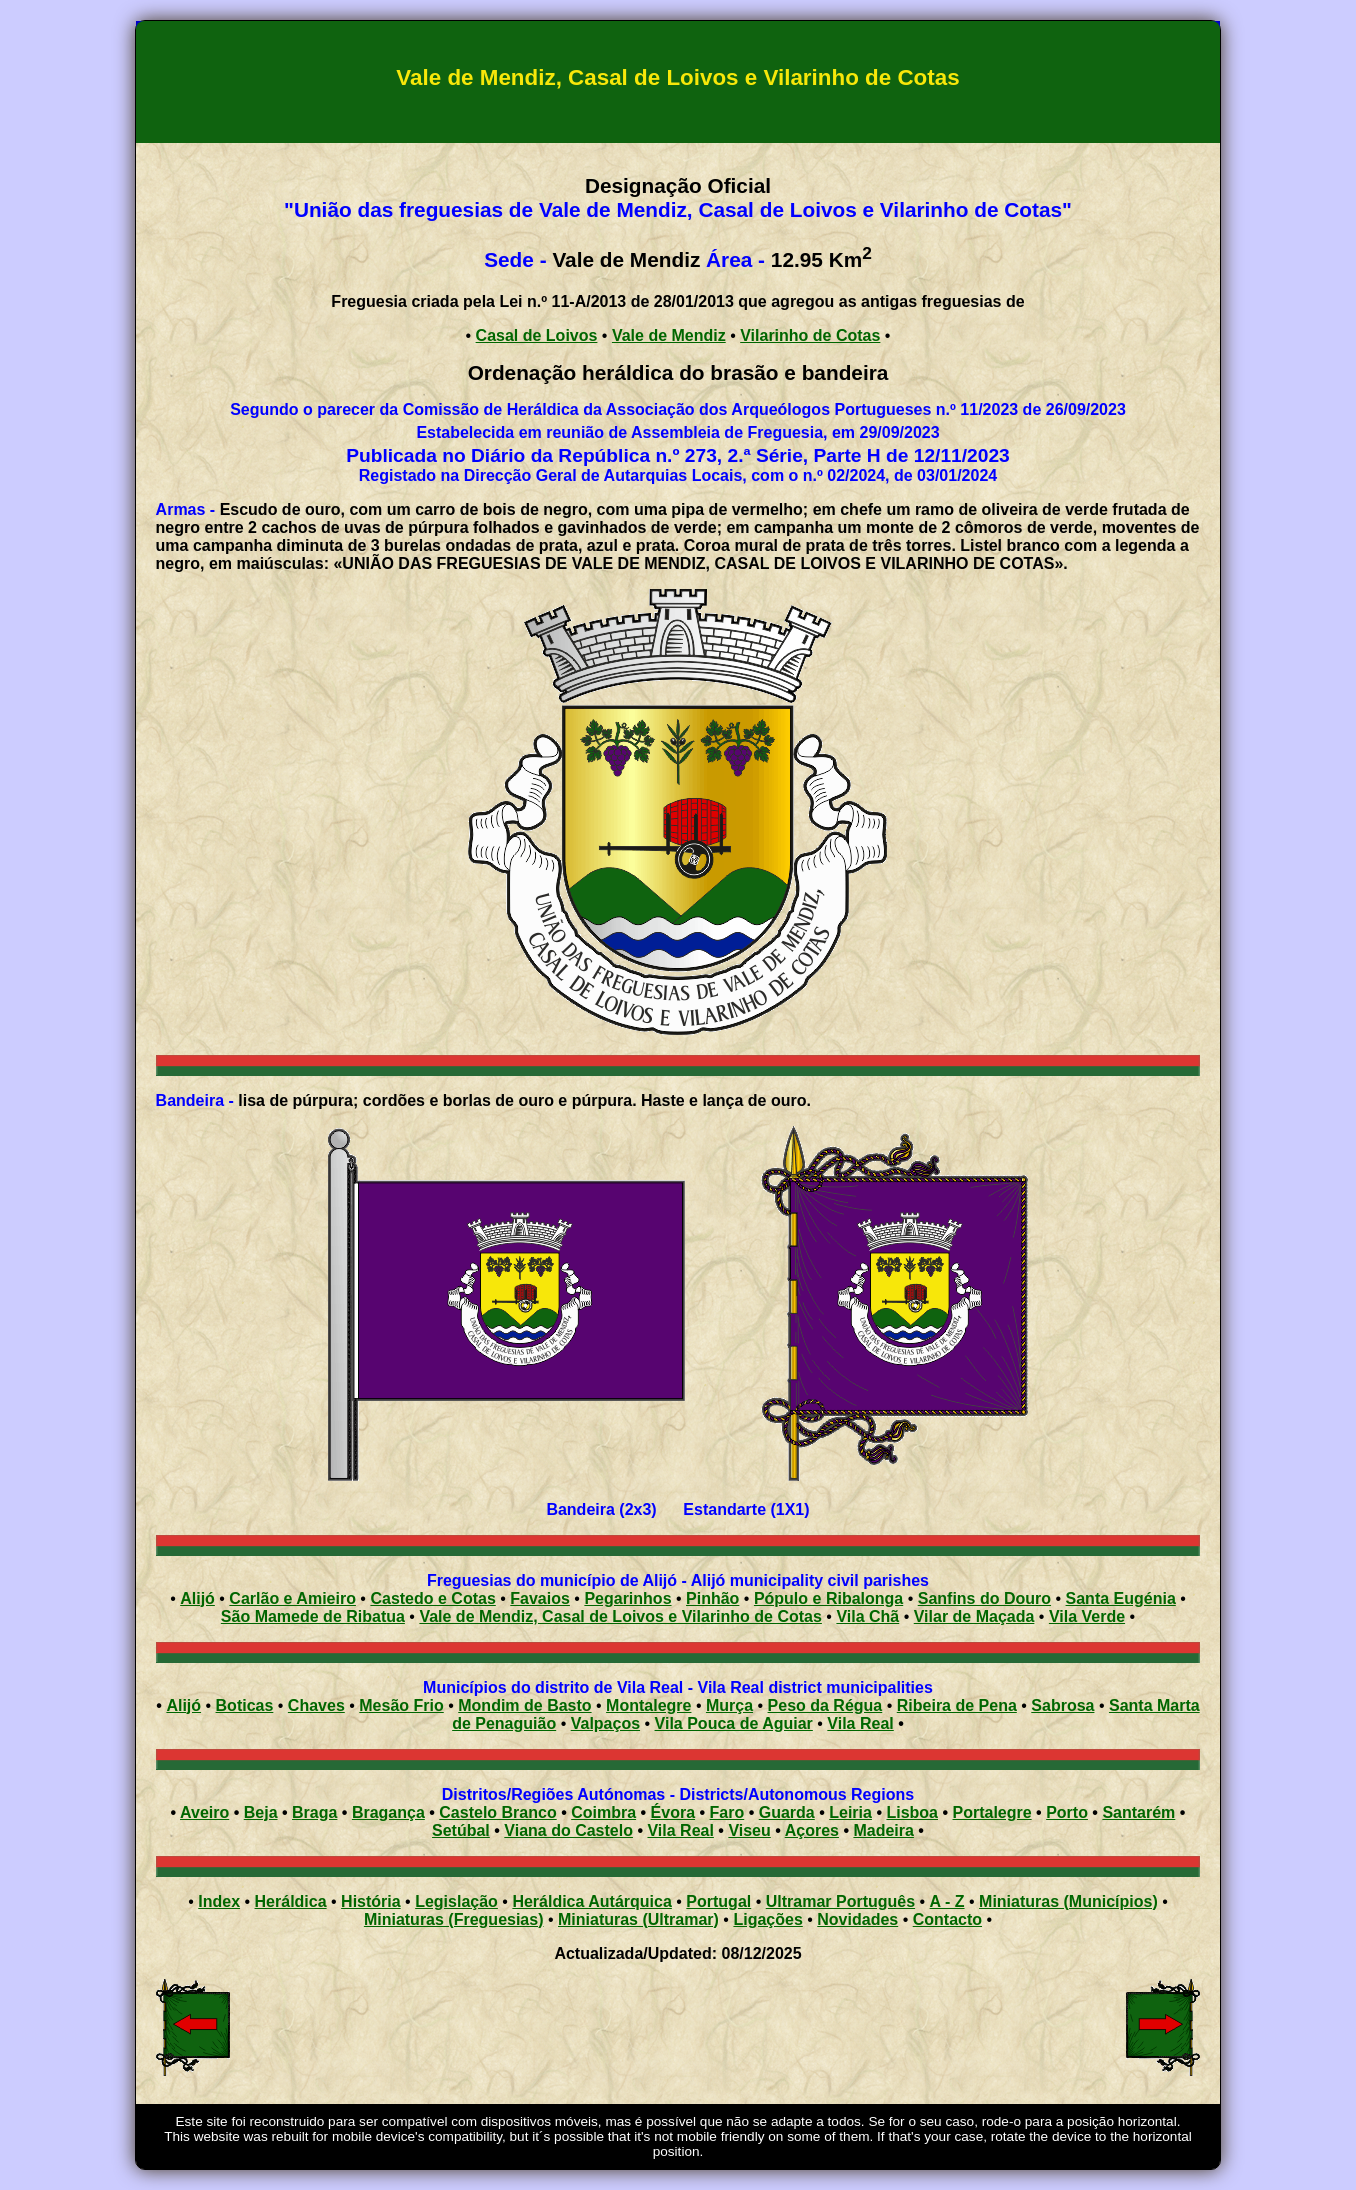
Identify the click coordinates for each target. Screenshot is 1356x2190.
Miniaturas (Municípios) (1068, 1901)
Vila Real (860, 1723)
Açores (812, 1830)
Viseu (749, 1830)
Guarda (787, 1812)
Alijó (183, 1705)
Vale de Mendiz (669, 335)
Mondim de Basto (524, 1705)
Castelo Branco (497, 1812)
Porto (1067, 1812)
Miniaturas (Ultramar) (638, 1919)
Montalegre (648, 1705)
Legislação (456, 1901)
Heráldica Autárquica (591, 1901)
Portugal (718, 1901)
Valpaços (605, 1723)
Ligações (767, 1919)
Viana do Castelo (568, 1830)
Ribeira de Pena (957, 1705)
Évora (673, 1812)
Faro (727, 1812)
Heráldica (291, 1901)
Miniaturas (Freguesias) (454, 1919)
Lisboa (912, 1812)
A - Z (947, 1901)
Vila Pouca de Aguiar (734, 1723)
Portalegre (992, 1812)
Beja (261, 1812)
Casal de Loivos (537, 335)
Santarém (1138, 1812)
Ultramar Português (840, 1901)
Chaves (316, 1705)
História (371, 1901)
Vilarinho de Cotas (810, 335)
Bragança (388, 1812)
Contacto (947, 1919)
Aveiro (204, 1812)
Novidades (857, 1919)
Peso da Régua (825, 1705)
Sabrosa (1062, 1705)
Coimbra (603, 1812)
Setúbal (461, 1830)
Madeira (883, 1830)
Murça (729, 1705)
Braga (314, 1812)
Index (219, 1901)
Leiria (850, 1812)
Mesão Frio (401, 1705)
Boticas (245, 1705)
